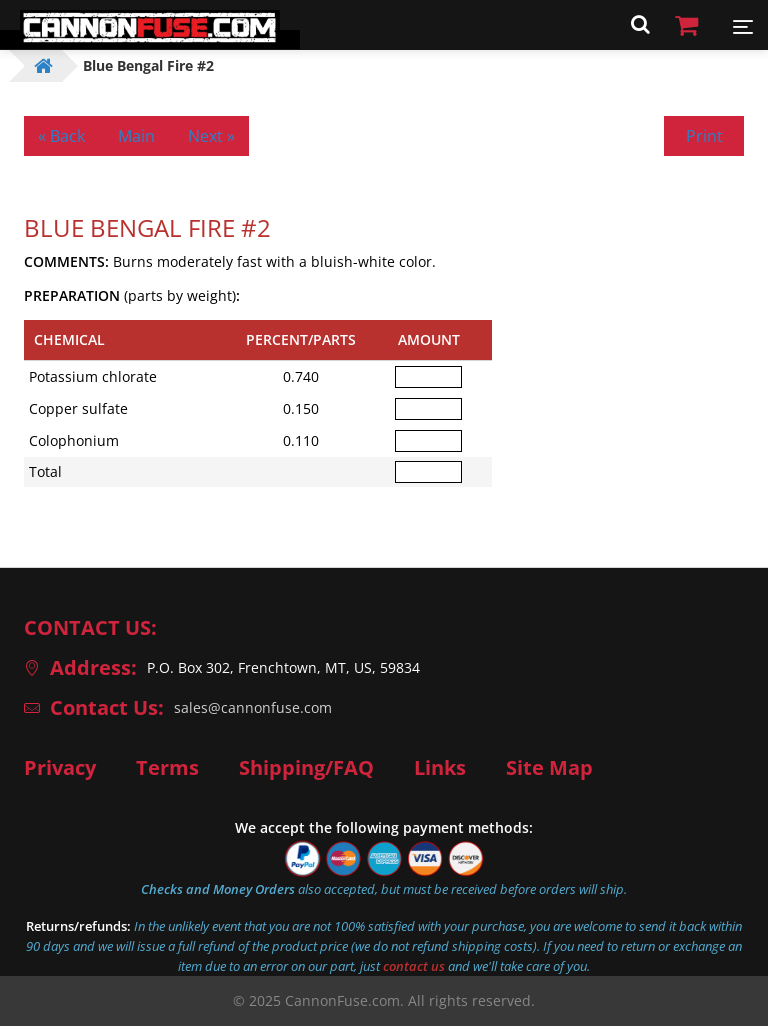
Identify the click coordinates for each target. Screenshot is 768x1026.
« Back (61, 136)
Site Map (549, 768)
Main (136, 136)
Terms (167, 768)
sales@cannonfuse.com (253, 707)
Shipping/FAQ (306, 768)
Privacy (60, 768)
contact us (414, 966)
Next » (211, 136)
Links (440, 768)
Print (704, 136)
